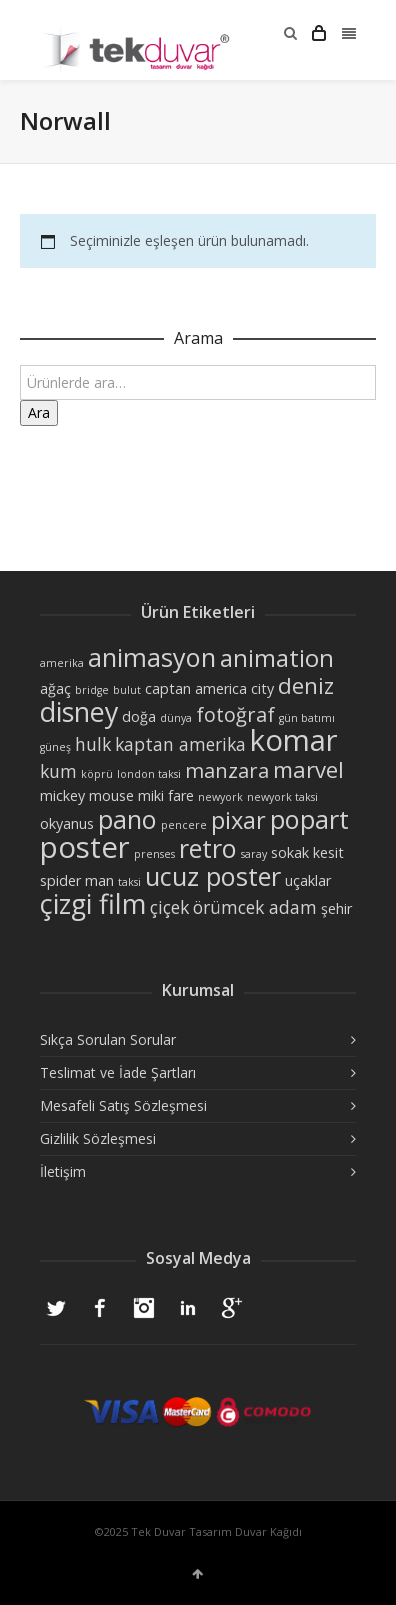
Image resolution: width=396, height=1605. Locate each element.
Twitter (56, 1308)
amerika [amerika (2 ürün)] (62, 663)
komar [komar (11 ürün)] (294, 740)
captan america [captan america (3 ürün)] (196, 688)
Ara (39, 412)
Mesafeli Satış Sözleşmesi (123, 1105)
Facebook (100, 1308)
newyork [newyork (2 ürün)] (220, 797)
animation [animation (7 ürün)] (277, 658)
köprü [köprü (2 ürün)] (97, 774)
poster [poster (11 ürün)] (85, 847)
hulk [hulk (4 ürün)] (93, 744)
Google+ (232, 1308)
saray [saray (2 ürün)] (254, 854)
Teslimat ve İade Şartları (118, 1072)
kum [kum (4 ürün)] (58, 771)
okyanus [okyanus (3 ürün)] (67, 823)
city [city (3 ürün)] (262, 688)
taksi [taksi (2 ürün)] (129, 882)
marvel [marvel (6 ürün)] (308, 769)
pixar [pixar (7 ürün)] (238, 820)
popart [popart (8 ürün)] (309, 819)
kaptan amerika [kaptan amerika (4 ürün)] (180, 744)
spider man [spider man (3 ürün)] (77, 880)
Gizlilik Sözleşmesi (98, 1138)
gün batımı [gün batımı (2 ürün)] (307, 718)
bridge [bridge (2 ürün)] (92, 690)
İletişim (63, 1171)
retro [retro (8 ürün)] (208, 848)
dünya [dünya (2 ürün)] (176, 718)
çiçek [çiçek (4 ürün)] (169, 907)
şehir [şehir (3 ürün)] (336, 908)
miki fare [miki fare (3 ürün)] (166, 795)
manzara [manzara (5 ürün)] (227, 770)
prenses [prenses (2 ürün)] (154, 854)
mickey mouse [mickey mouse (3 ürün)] (87, 795)
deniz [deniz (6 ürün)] (306, 685)
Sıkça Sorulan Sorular (108, 1039)
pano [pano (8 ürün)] (127, 819)
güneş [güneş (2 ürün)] (55, 747)
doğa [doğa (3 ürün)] (139, 716)
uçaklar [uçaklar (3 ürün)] (308, 880)
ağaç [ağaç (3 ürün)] (55, 688)
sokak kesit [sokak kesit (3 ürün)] (307, 852)
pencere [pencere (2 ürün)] (184, 825)
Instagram (144, 1308)
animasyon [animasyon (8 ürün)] (152, 657)
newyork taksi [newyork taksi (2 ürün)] (282, 797)
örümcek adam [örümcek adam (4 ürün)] (255, 907)
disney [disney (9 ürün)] (79, 711)
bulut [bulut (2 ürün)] (127, 690)
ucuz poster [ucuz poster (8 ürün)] (213, 876)
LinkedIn (188, 1308)
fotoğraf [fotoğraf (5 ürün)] (235, 714)
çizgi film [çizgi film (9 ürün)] (93, 903)
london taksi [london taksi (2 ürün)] (149, 774)
